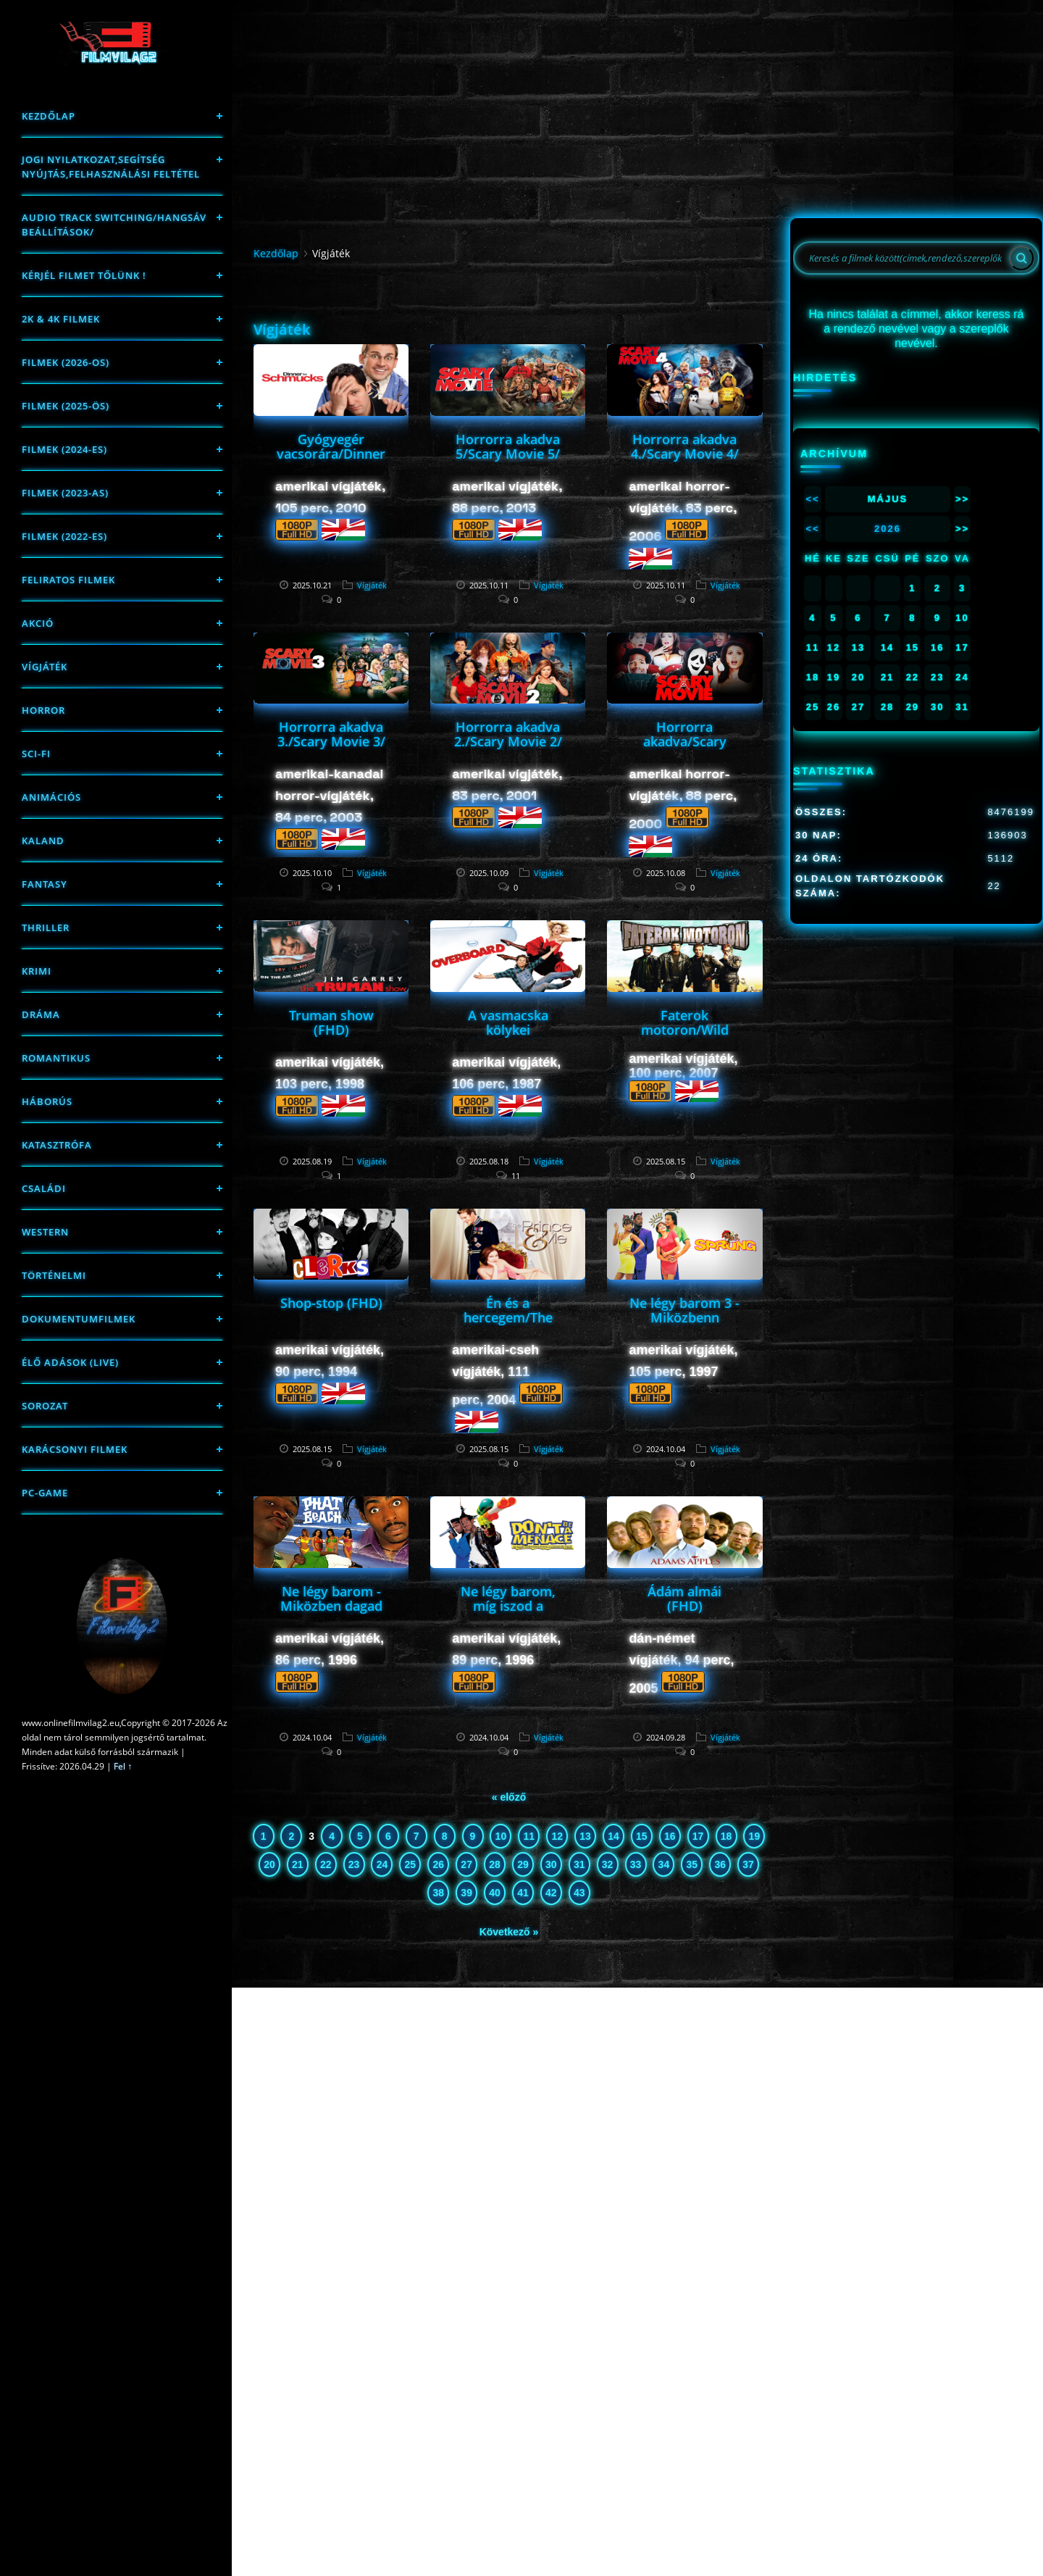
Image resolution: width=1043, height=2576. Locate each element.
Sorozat (45, 1405)
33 (636, 1864)
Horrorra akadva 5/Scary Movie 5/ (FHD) (508, 453)
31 (579, 1864)
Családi (44, 1188)
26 (438, 1864)
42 (551, 1892)
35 (692, 1864)
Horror (43, 710)
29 (523, 1864)
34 (664, 1864)
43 (579, 1892)
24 (382, 1864)
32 (607, 1864)
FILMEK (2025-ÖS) (65, 405)
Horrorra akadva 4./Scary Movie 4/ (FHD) (685, 453)
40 (494, 1892)
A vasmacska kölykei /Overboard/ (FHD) (508, 1037)
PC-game (45, 1492)
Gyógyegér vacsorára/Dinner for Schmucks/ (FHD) (331, 461)
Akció (38, 623)
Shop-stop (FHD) (331, 1303)
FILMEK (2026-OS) (65, 362)
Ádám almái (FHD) (684, 1598)
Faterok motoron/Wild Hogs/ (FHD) (685, 1029)
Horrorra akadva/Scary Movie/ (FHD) (684, 741)
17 (698, 1836)
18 (726, 1836)
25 (410, 1864)
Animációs (51, 797)
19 (755, 1836)
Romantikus (56, 1057)
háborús (47, 1101)
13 (585, 1836)
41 (523, 1892)
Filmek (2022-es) (64, 536)
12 (557, 1836)
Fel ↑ (123, 1766)
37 (748, 1864)
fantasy (44, 884)
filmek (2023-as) (65, 492)
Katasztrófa (57, 1144)
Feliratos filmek (68, 579)
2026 (887, 528)
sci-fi (36, 753)
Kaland (43, 840)
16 (670, 1836)
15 (642, 1836)
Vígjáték (44, 666)
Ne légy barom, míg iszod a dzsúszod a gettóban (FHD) (508, 1613)
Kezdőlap (48, 115)
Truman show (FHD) (331, 1022)
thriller (46, 927)
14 (613, 1836)
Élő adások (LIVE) (70, 1362)
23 (354, 1864)
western (45, 1231)
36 (720, 1864)
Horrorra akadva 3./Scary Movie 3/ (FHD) (331, 741)
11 (529, 1836)
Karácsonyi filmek (74, 1449)
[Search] (1021, 258)
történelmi (54, 1275)
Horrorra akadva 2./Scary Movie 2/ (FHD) (508, 741)
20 (269, 1864)
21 (297, 1864)
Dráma (41, 1014)
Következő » (509, 1932)
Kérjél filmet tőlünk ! (84, 275)
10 (501, 1836)
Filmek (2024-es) (64, 449)
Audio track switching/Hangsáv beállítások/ (114, 224)
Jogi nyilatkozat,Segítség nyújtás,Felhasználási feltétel (111, 166)
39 (466, 1892)
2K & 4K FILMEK (61, 318)
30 (551, 1864)
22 (326, 1864)
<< (812, 498)
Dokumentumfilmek (78, 1318)
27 (466, 1864)
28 (494, 1864)
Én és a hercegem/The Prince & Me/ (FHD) (508, 1325)
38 (438, 1892)
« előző (509, 1797)
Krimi (36, 971)
